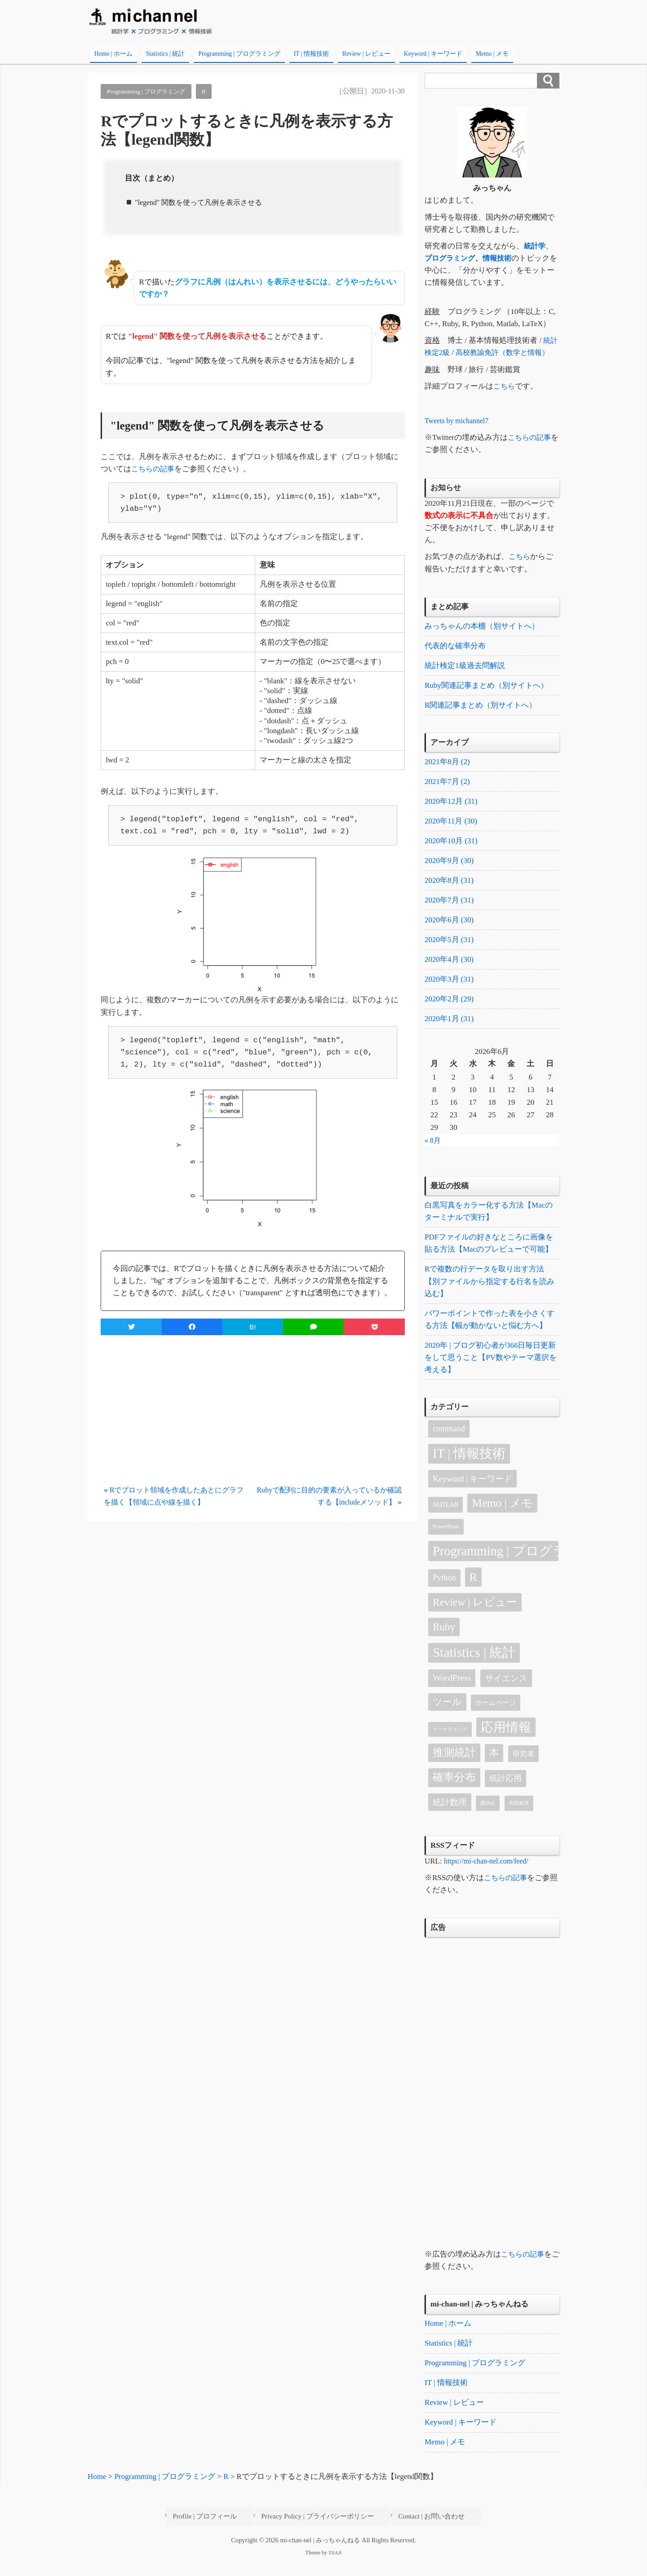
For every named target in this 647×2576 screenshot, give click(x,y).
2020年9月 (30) (449, 866)
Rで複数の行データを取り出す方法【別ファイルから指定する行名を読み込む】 (489, 1292)
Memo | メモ (492, 53)
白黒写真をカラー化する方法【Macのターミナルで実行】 (489, 1221)
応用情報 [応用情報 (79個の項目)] (506, 1740)
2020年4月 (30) (449, 967)
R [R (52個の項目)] (473, 1589)
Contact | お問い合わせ (426, 2532)
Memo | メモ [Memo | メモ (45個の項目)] (502, 1515)
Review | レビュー (366, 53)
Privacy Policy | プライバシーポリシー (322, 2532)
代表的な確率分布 (455, 646)
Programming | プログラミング (239, 53)
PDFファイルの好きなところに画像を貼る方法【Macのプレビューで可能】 (489, 1254)
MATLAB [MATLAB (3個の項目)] (445, 1517)
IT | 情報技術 (311, 53)
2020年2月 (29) (449, 1008)
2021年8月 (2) (447, 764)
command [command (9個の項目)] (449, 1441)
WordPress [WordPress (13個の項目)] (452, 1690)
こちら (504, 386)
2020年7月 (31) (449, 907)
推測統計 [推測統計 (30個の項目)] (454, 1765)
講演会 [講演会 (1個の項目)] (487, 1816)
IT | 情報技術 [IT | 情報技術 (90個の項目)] (469, 1467)
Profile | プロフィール (220, 2532)
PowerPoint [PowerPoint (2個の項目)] (446, 1539)
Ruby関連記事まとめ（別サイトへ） (486, 687)
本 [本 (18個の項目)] (494, 1765)
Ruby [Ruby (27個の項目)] (444, 1640)
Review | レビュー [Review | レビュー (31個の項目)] (475, 1614)
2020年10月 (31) (451, 845)
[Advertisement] (252, 1411)
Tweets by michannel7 (459, 420)
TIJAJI (335, 2567)
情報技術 (501, 258)
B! (252, 1327)
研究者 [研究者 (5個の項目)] (523, 1766)
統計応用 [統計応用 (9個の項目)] (505, 1791)
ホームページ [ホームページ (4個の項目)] (495, 1715)
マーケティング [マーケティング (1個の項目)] (450, 1742)
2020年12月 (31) (451, 805)
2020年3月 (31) (449, 987)
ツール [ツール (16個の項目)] (447, 1714)
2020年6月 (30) (449, 927)
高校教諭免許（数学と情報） (507, 352)
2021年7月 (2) (447, 785)
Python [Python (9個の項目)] (444, 1590)
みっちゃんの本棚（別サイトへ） (482, 626)
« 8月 (433, 1150)
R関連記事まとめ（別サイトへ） (480, 707)
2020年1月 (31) (449, 1028)
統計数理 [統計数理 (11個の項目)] (450, 1814)
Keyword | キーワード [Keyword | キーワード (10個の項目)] (472, 1491)
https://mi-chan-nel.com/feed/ (489, 1873)
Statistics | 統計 (165, 53)
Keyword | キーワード (433, 53)
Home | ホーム (113, 53)
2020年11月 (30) (451, 825)
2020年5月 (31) (449, 947)
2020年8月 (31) (449, 886)
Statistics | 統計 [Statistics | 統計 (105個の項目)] (474, 1665)
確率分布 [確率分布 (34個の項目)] (454, 1790)
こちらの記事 (154, 469)
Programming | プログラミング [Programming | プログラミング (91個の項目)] (495, 1564)
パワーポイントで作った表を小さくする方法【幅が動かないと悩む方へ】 (489, 1331)
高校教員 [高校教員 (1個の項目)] (519, 1816)
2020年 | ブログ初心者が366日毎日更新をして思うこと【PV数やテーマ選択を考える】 (491, 1370)
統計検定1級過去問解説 (465, 667)
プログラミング (451, 258)
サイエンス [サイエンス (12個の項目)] (506, 1690)
